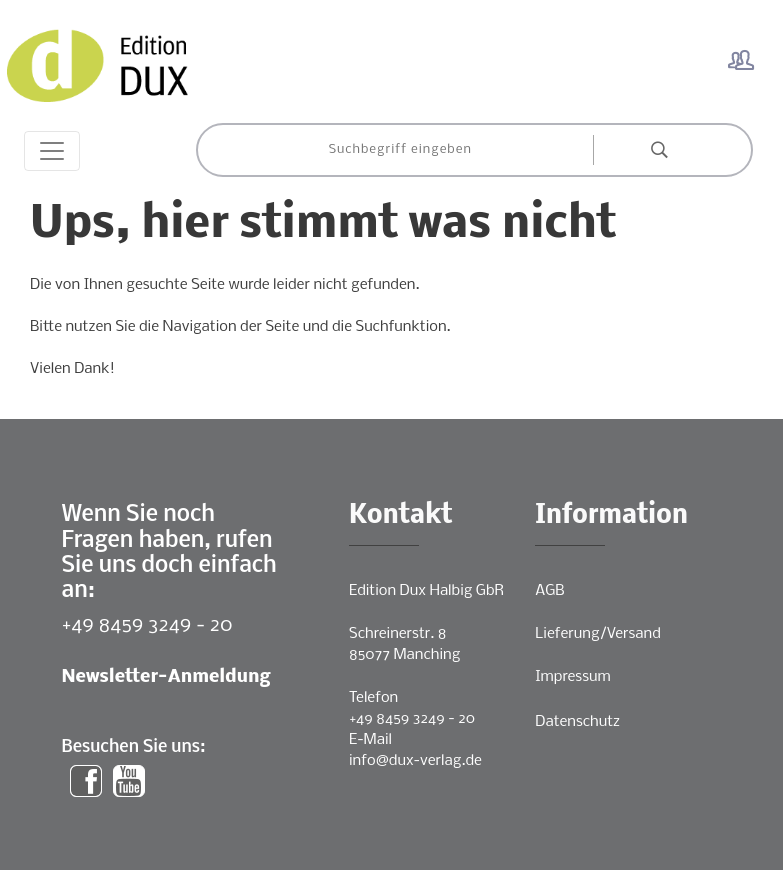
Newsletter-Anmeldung (166, 677)
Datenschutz (577, 722)
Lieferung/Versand (598, 634)
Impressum (572, 677)
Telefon (373, 698)
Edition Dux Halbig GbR (426, 591)
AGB (549, 591)
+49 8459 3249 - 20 (147, 625)
